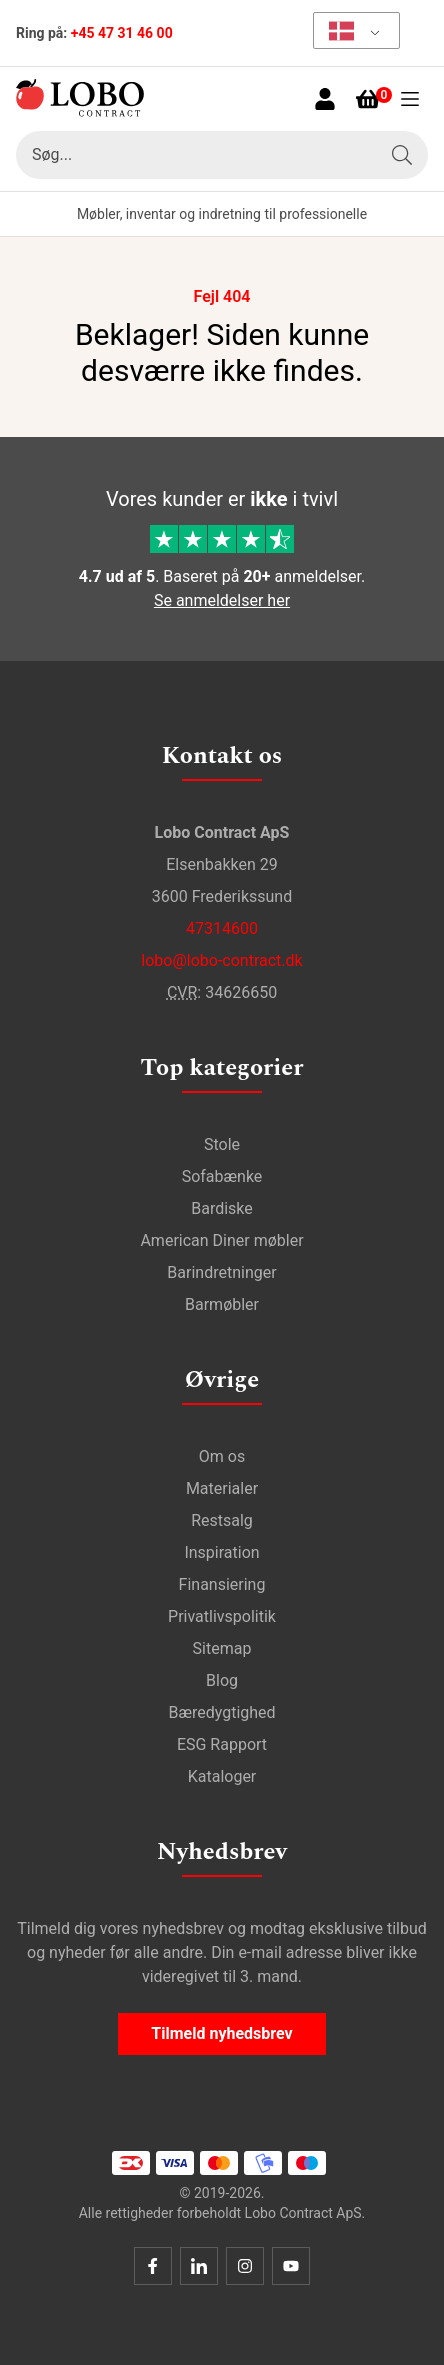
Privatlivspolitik (222, 1616)
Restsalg (222, 1520)
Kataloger (222, 1776)
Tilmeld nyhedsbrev (221, 2033)
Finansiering (222, 1584)
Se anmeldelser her (222, 600)
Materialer (222, 1488)
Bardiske (222, 1208)
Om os (222, 1456)
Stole (222, 1144)
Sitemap (222, 1648)
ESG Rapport (222, 1744)
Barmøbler (222, 1304)
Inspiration (221, 1552)
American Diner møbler (221, 1240)
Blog (222, 1680)
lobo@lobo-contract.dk (221, 960)
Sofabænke (222, 1176)
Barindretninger (221, 1272)
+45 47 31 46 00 (122, 33)
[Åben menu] (410, 99)
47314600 (222, 928)
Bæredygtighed (221, 1712)
